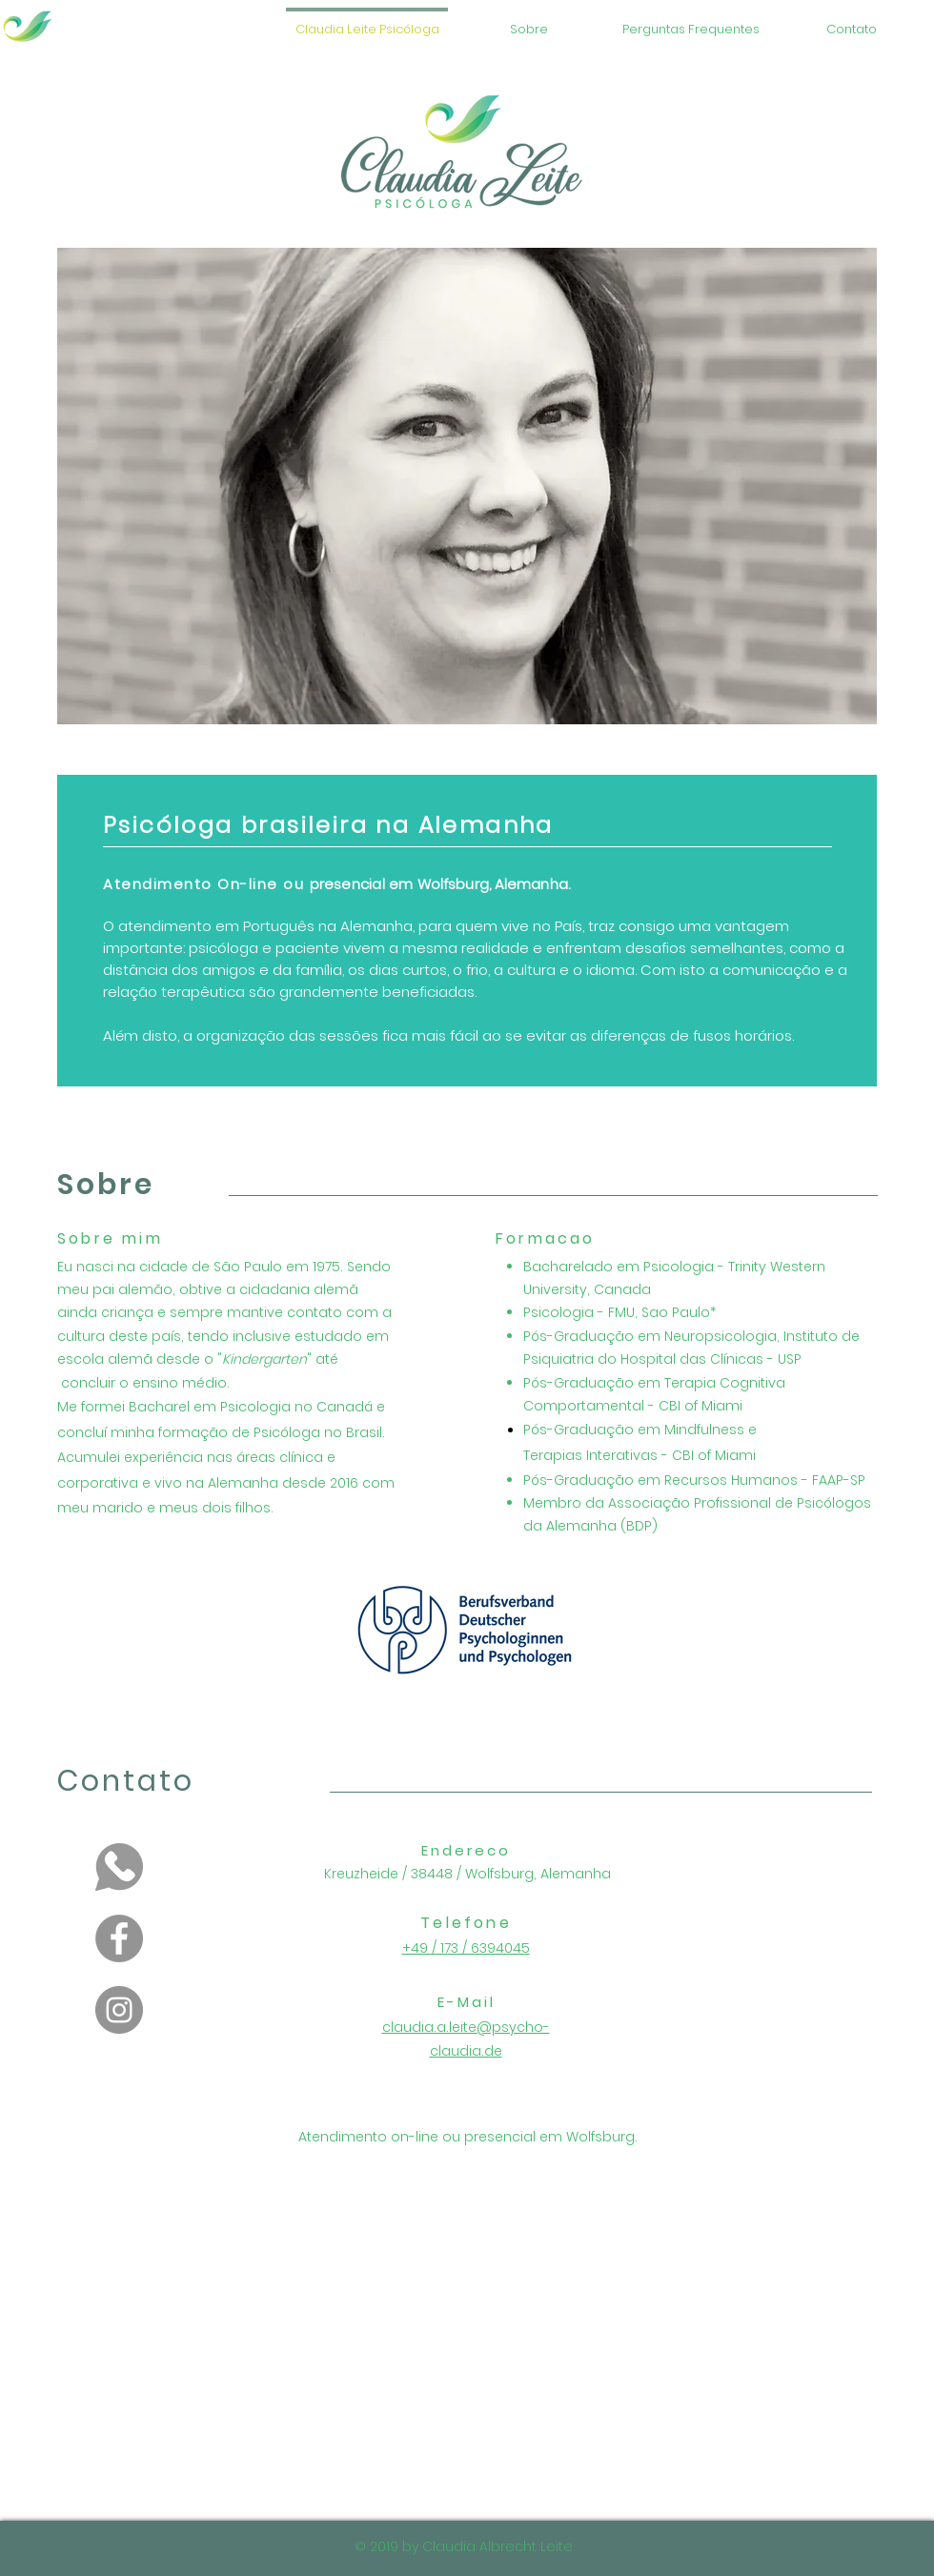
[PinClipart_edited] (119, 1867)
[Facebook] (119, 1938)
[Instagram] (119, 2010)
